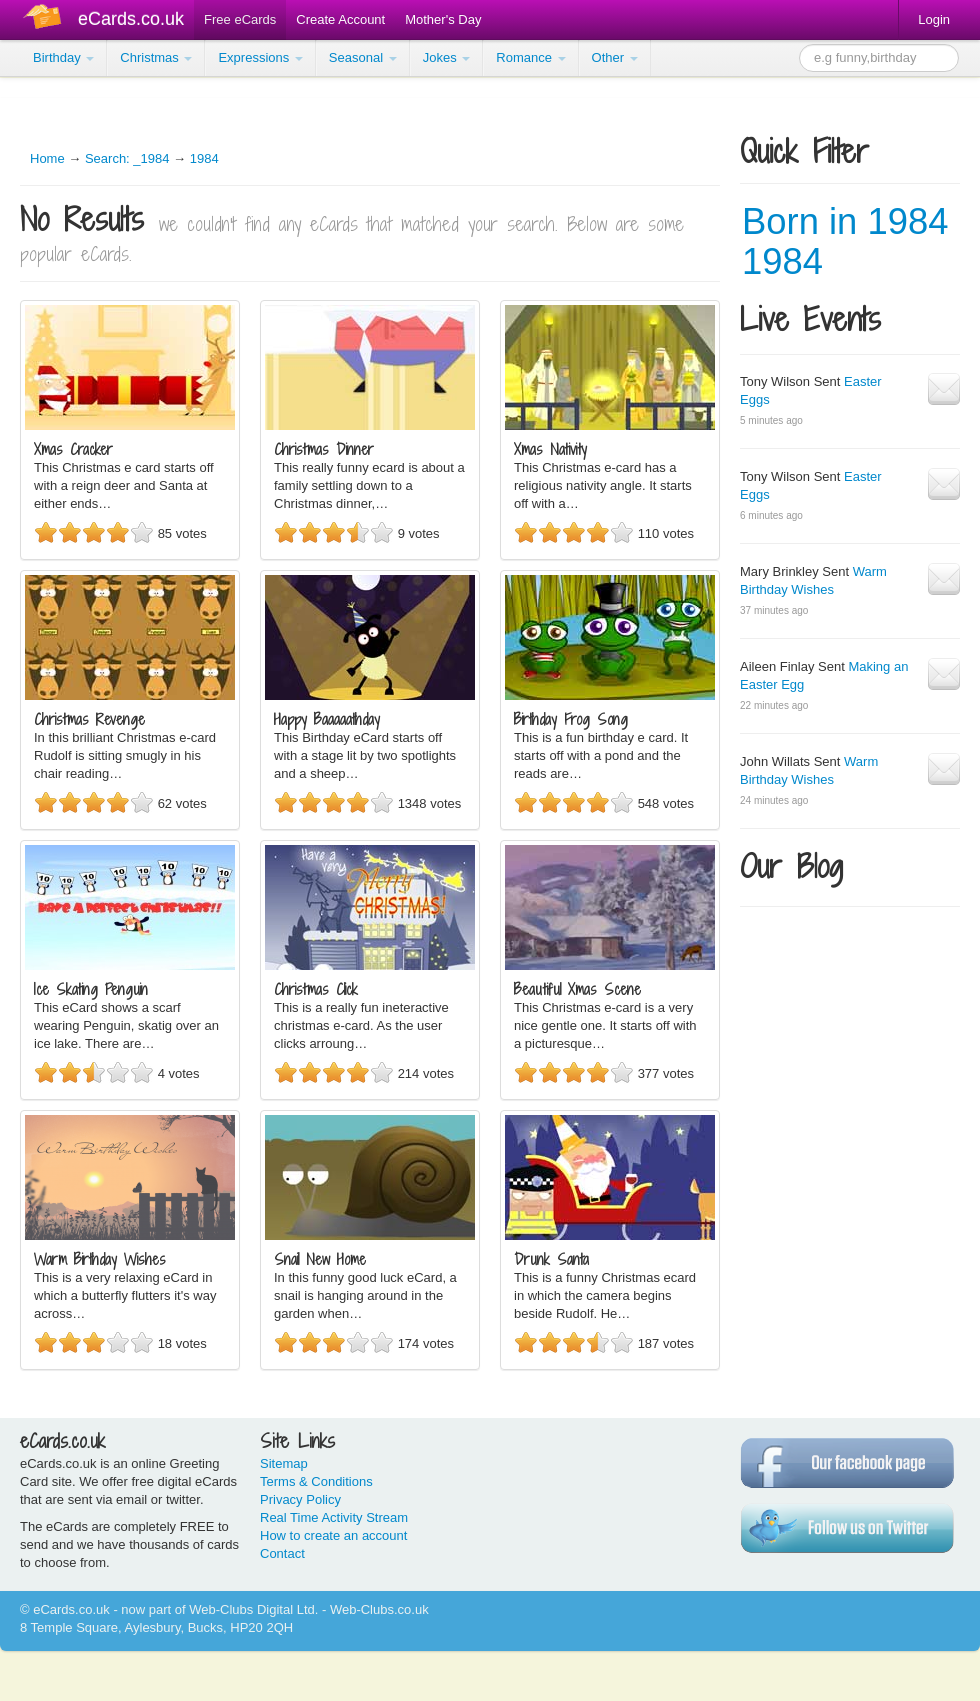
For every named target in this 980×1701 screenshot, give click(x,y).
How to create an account (333, 1535)
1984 (204, 158)
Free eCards (240, 19)
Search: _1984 (127, 158)
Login (934, 19)
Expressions (260, 57)
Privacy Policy (300, 1499)
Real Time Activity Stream (334, 1517)
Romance (530, 57)
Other (615, 57)
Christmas (156, 57)
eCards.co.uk (131, 19)
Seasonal (363, 57)
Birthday (63, 57)
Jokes (447, 57)
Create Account (340, 19)
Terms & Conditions (316, 1481)
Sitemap (284, 1463)
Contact (282, 1553)
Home (47, 158)
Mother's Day (443, 19)
